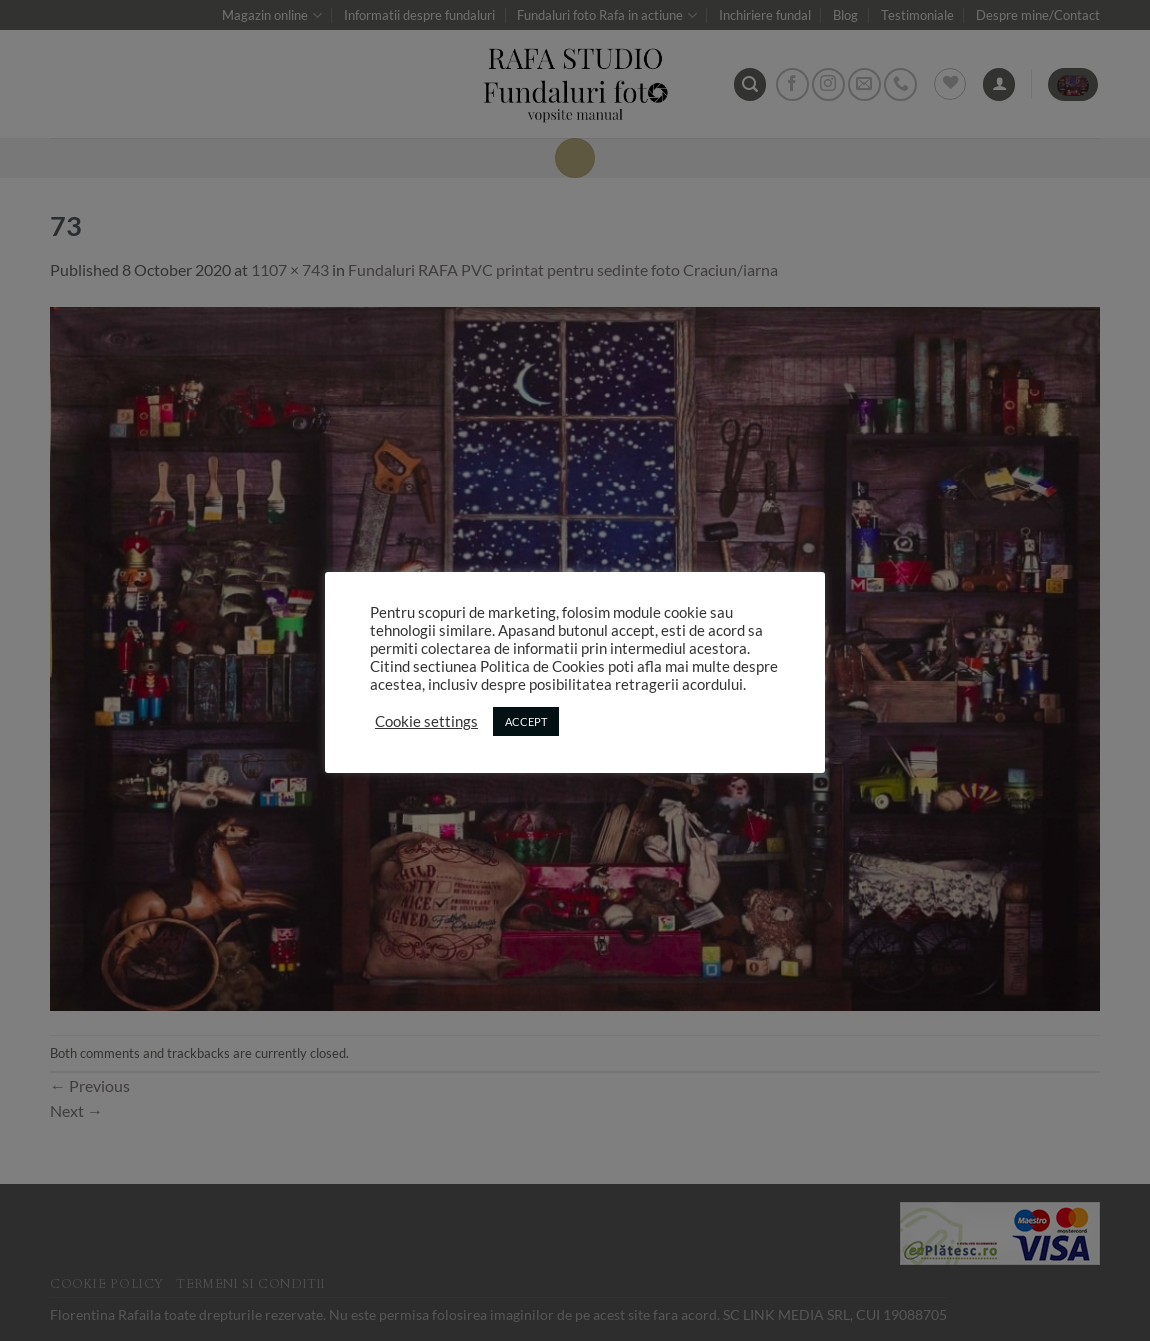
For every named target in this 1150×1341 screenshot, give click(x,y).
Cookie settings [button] (426, 721)
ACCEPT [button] (526, 721)
